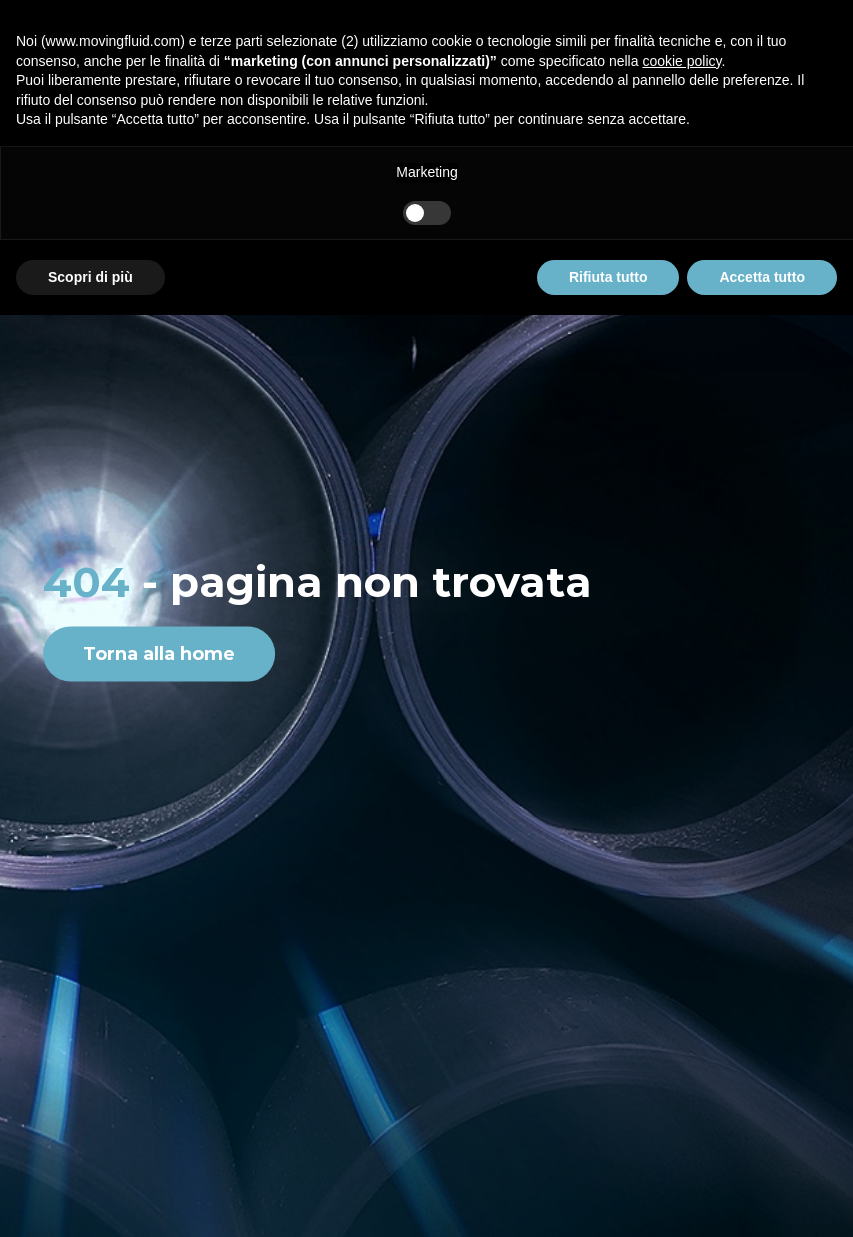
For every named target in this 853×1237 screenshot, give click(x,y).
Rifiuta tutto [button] (608, 277)
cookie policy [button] (681, 61)
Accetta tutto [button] (762, 277)
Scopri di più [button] (90, 277)
